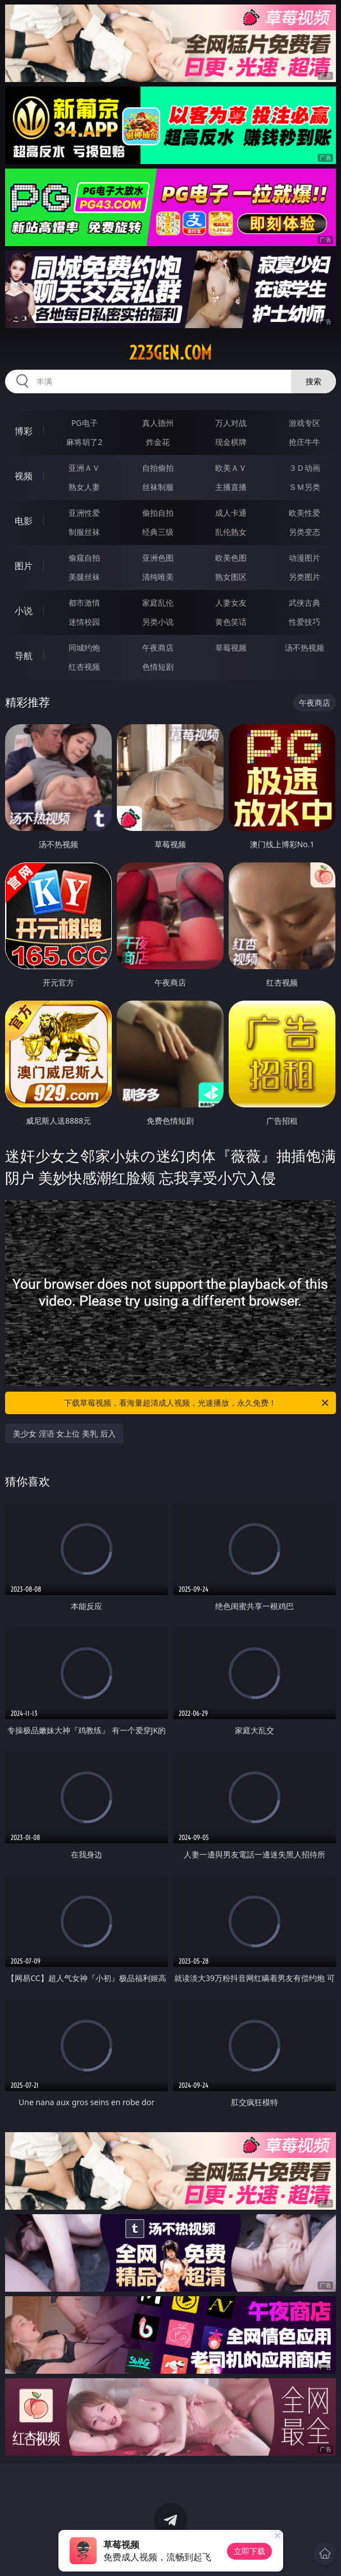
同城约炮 (84, 647)
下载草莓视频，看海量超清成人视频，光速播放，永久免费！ (197, 1403)
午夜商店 (158, 647)
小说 (24, 611)
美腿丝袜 (84, 576)
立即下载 (249, 2551)
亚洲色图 (158, 557)
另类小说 (158, 621)
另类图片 (304, 576)
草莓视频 (231, 647)
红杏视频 (84, 666)
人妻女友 (231, 602)
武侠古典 (304, 602)
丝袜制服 (158, 486)
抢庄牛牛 (304, 442)
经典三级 (158, 531)
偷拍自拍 (158, 512)
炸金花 (158, 442)
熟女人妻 (84, 486)
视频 (24, 476)
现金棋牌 (231, 442)
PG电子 (84, 422)
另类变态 (304, 531)
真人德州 (158, 422)
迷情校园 (84, 621)
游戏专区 (304, 422)
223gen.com (170, 353)
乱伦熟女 (231, 531)
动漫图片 (304, 557)
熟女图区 (231, 576)
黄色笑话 (231, 621)
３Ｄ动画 (304, 467)
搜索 (313, 381)
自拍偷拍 (158, 467)
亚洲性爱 (84, 512)
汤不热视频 (304, 647)
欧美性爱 (304, 512)
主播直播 (231, 486)
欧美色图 (231, 557)
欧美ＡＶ (231, 467)
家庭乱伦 (158, 602)
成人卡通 (231, 512)
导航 (24, 655)
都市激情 (84, 602)
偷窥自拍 (84, 557)
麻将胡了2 (84, 442)
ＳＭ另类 (304, 486)
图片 (24, 566)
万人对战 (231, 422)
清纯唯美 (158, 576)
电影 (24, 521)
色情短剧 (158, 666)
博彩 (24, 431)
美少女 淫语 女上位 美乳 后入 (64, 1433)
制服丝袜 (84, 531)
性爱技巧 (304, 621)
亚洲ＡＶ (84, 467)
